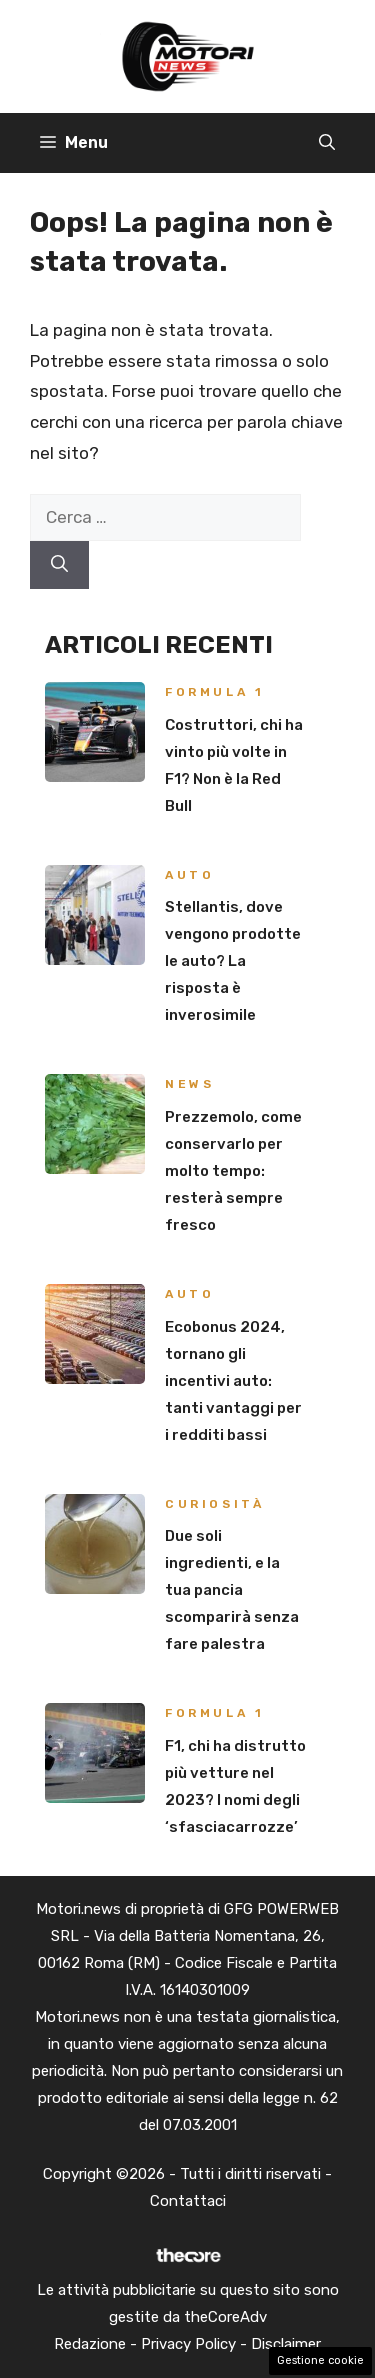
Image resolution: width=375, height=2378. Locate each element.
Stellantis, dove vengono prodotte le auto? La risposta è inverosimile (233, 961)
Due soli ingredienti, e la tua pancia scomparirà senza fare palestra (232, 1590)
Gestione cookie (320, 2360)
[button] (327, 143)
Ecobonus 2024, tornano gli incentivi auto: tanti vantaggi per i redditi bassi (233, 1381)
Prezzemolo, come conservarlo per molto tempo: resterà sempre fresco (233, 1171)
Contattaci (188, 2201)
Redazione (90, 2344)
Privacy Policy (188, 2344)
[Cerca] (59, 565)
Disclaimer (286, 2344)
